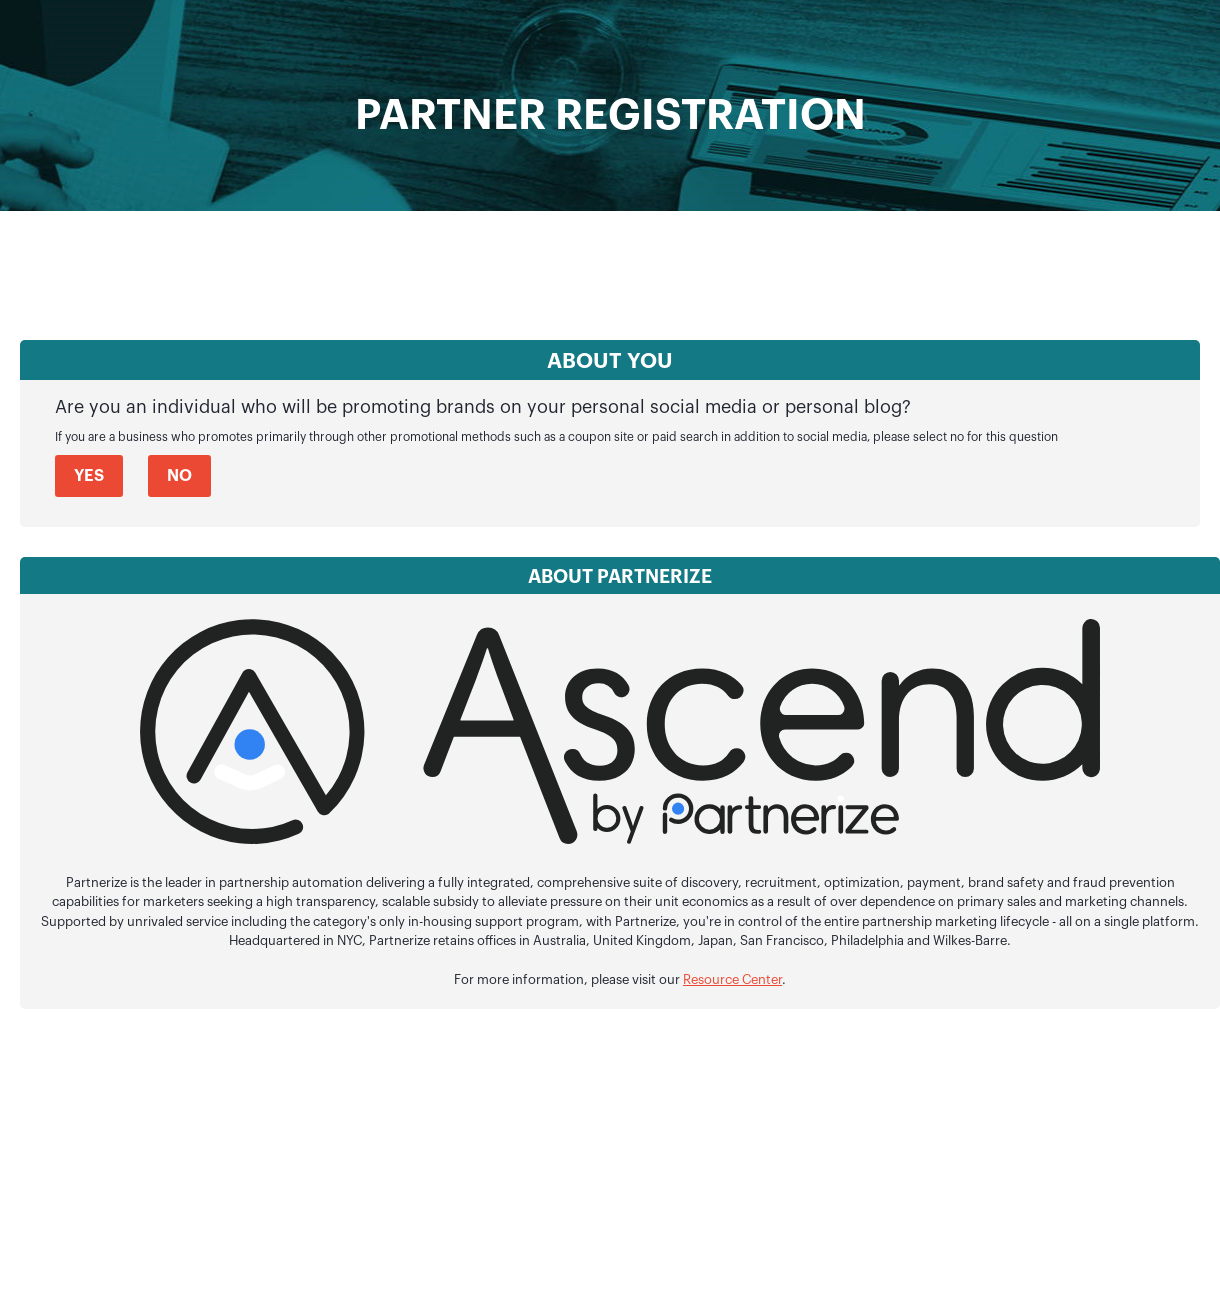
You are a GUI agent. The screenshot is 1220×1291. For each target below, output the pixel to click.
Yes (89, 476)
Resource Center (732, 980)
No (179, 476)
